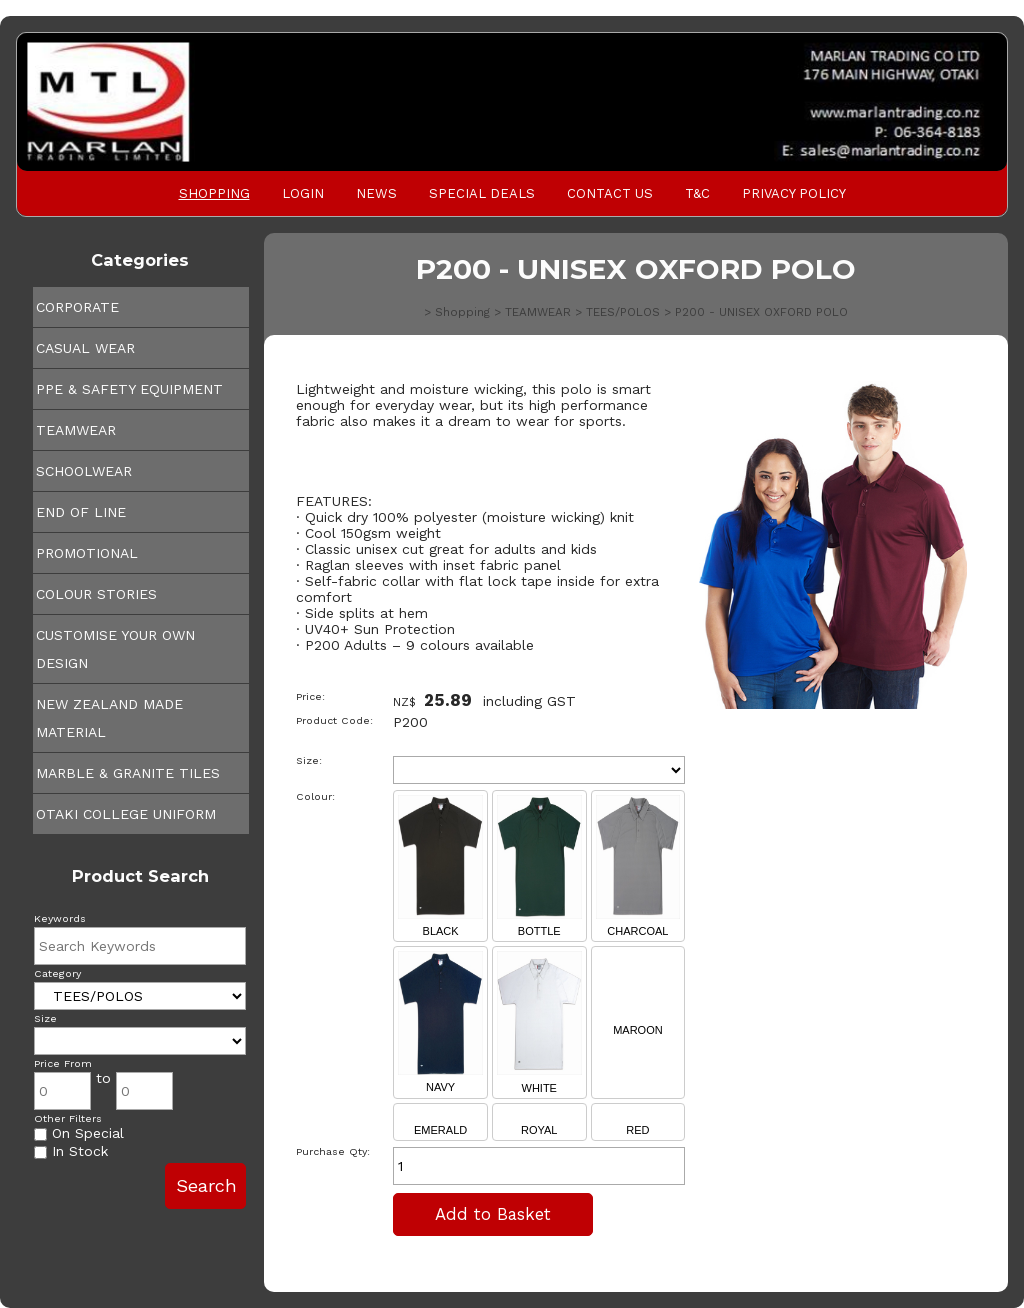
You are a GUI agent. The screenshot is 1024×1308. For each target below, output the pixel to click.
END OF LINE (81, 512)
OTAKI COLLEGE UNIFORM (126, 814)
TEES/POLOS (623, 312)
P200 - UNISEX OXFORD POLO (761, 312)
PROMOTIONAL (87, 553)
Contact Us (610, 193)
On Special (79, 1133)
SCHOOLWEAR (84, 471)
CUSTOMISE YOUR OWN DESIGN (115, 649)
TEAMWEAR (76, 430)
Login (303, 193)
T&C (697, 193)
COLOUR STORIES (96, 594)
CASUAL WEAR (85, 348)
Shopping (214, 193)
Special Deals (482, 193)
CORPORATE (77, 307)
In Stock (71, 1151)
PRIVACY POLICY (794, 193)
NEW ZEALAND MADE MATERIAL (109, 718)
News (376, 193)
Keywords (60, 918)
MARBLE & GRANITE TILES (128, 773)
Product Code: (334, 720)
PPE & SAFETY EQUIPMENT (129, 389)
